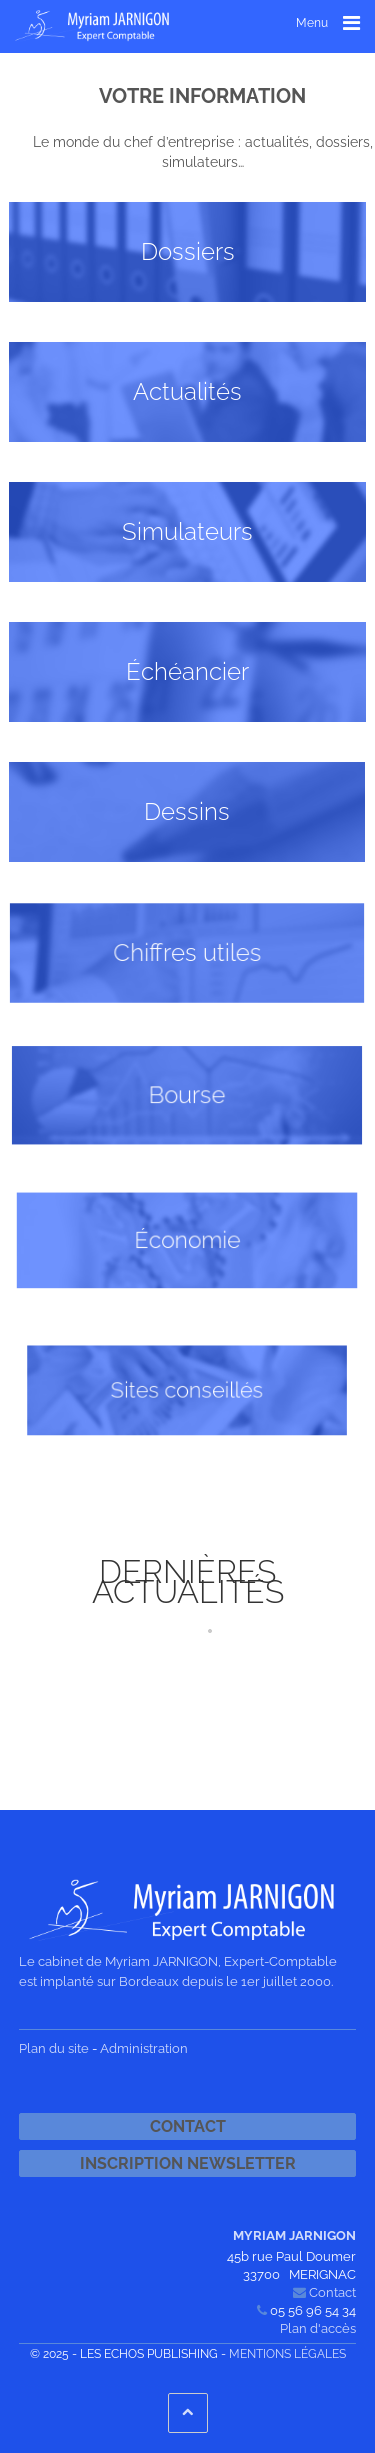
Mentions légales (287, 2354)
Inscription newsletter (188, 2163)
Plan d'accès (318, 2328)
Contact (188, 2126)
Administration (144, 2048)
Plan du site (54, 2048)
